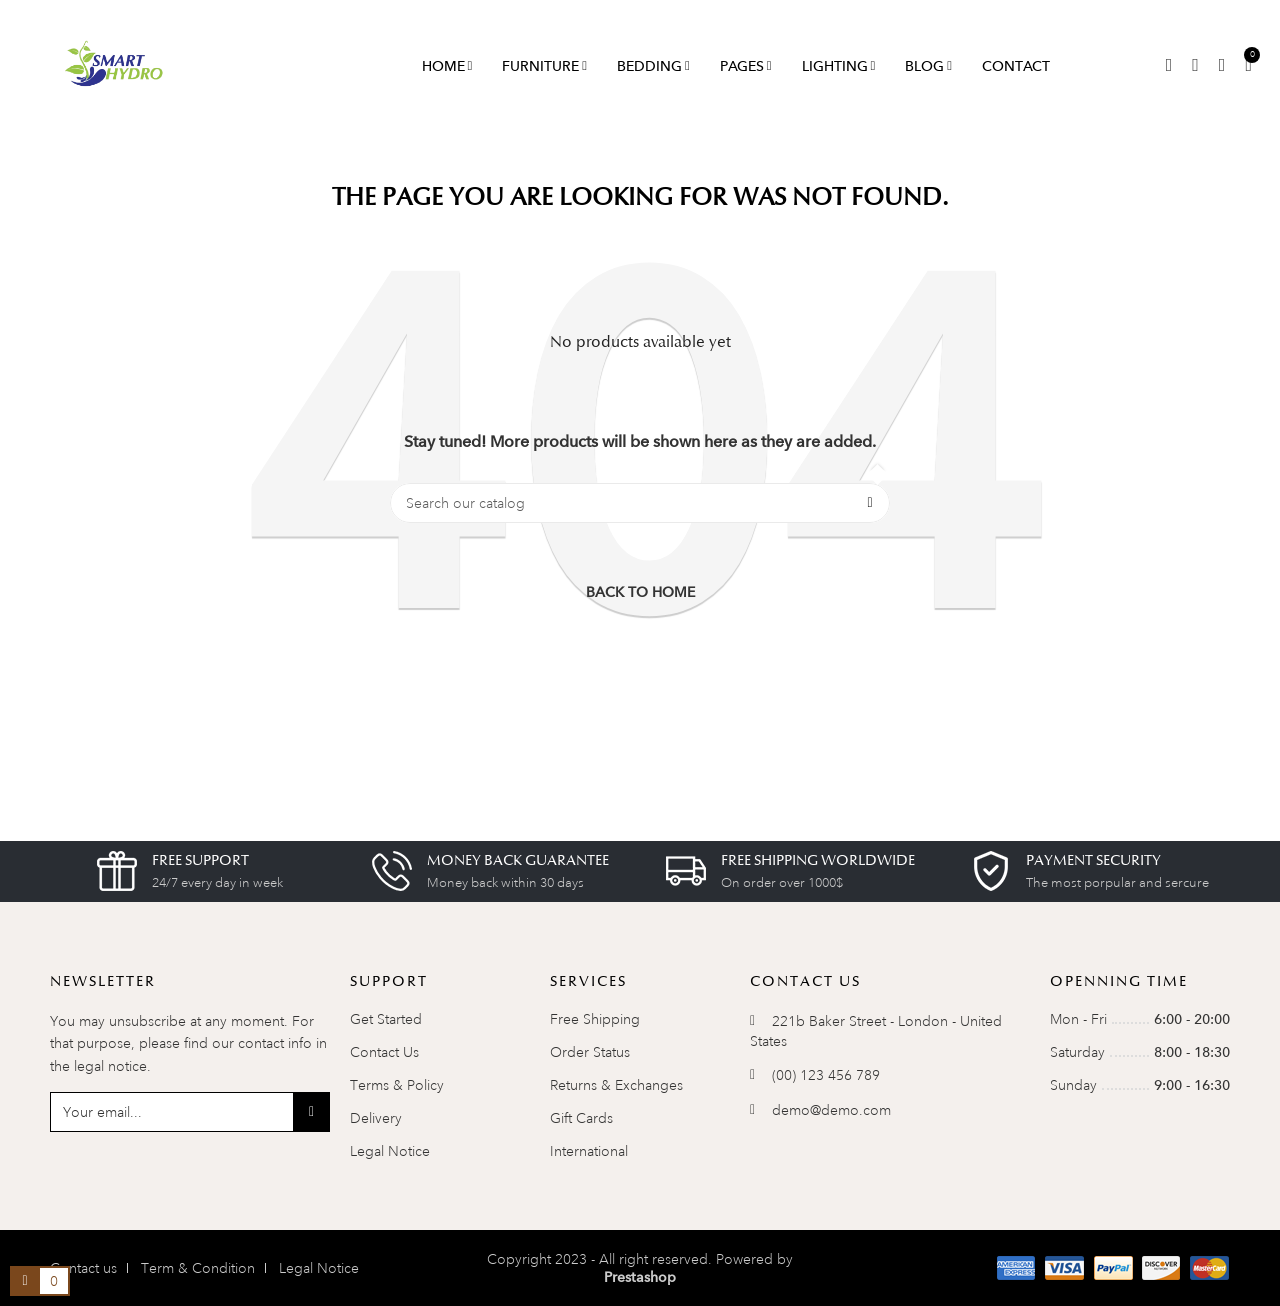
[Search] (640, 503)
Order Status (590, 1052)
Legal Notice (390, 1151)
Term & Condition (198, 1268)
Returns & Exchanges (616, 1085)
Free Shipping (595, 1019)
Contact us (83, 1268)
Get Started (386, 1019)
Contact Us (384, 1052)
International (589, 1151)
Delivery (376, 1118)
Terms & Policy (397, 1085)
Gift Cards (581, 1118)
